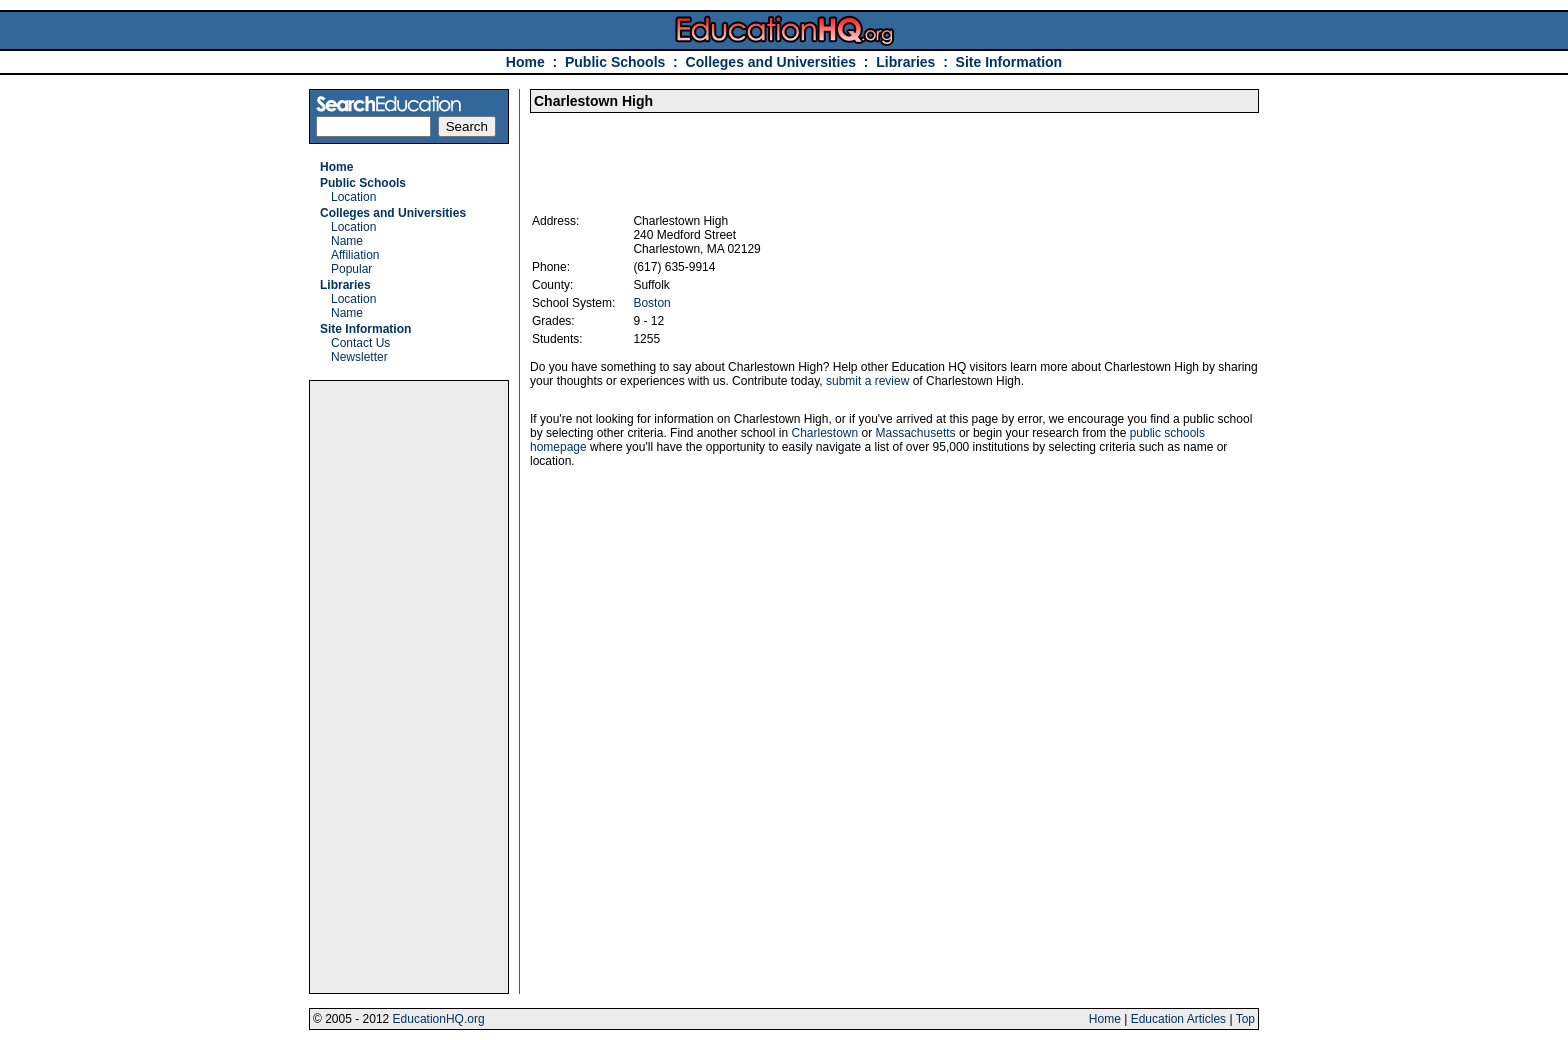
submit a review (867, 381)
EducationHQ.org (439, 1019)
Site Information (1009, 62)
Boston (651, 303)
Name (347, 241)
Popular (351, 269)
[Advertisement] (409, 687)
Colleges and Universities (771, 62)
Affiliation (355, 255)
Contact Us (360, 343)
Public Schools (617, 62)
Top (1245, 1019)
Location (353, 197)
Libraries (905, 62)
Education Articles (1178, 1019)
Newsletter (359, 357)
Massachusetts (916, 433)
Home (525, 62)
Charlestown (824, 433)
